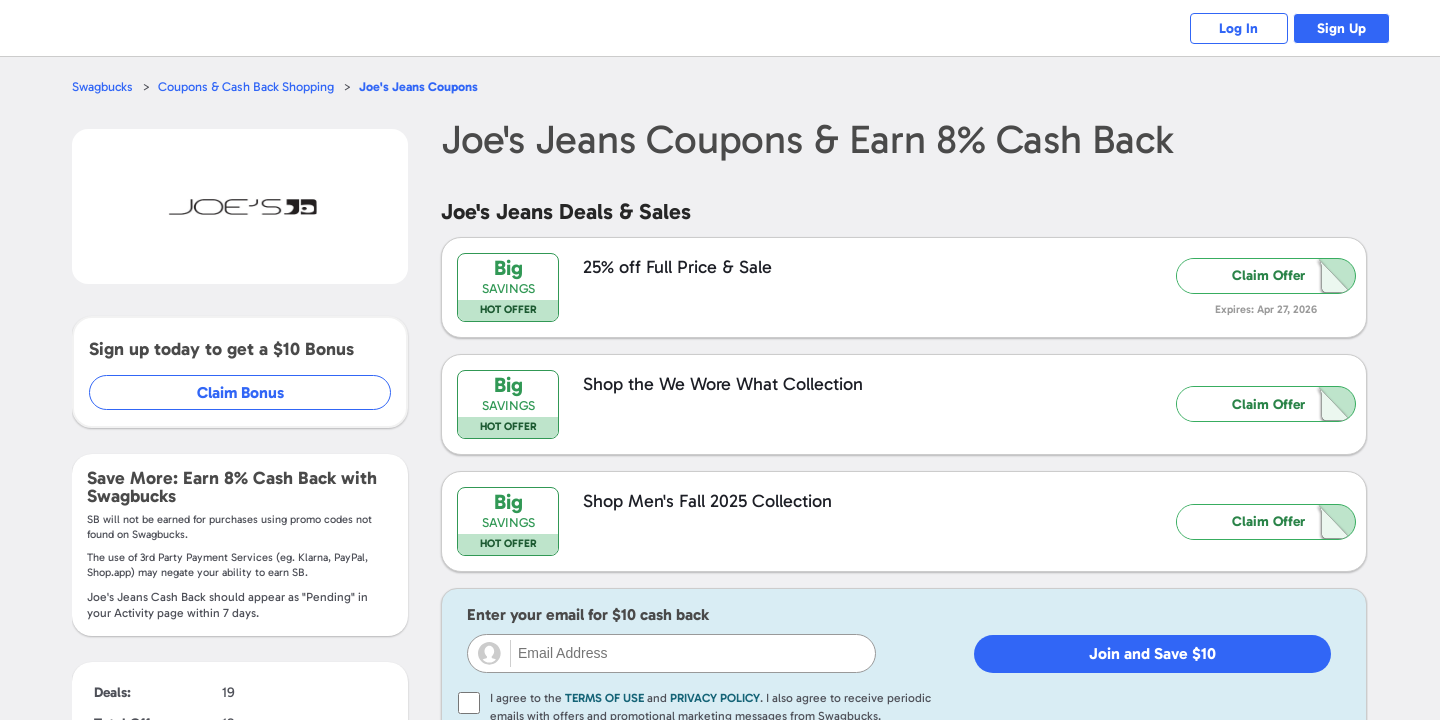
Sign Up (1340, 28)
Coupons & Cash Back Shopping (247, 86)
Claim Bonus (241, 392)
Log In (1235, 28)
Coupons (421, 86)
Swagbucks (103, 86)
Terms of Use (604, 698)
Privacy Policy (715, 698)
